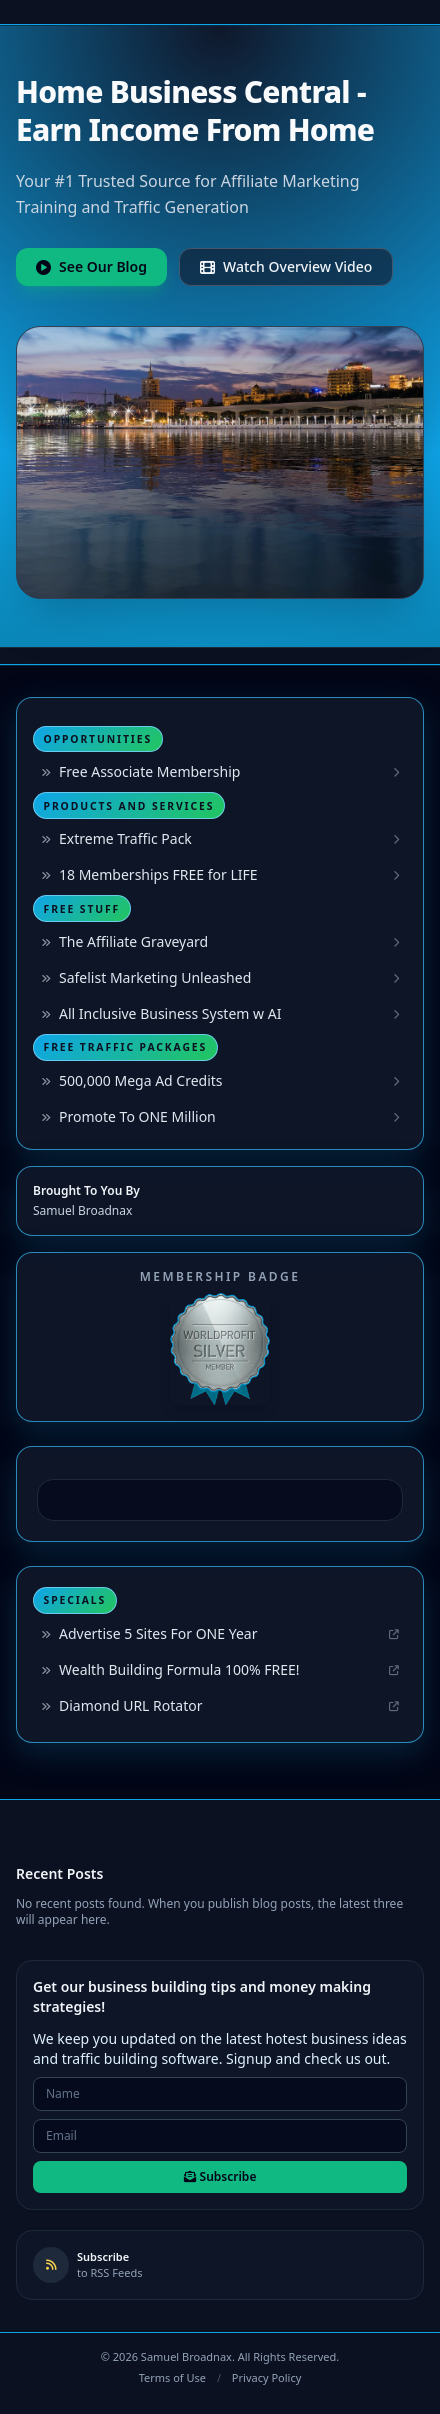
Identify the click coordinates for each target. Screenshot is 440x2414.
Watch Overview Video (286, 266)
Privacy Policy (266, 2377)
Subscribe (220, 2176)
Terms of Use (172, 2377)
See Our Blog (91, 266)
